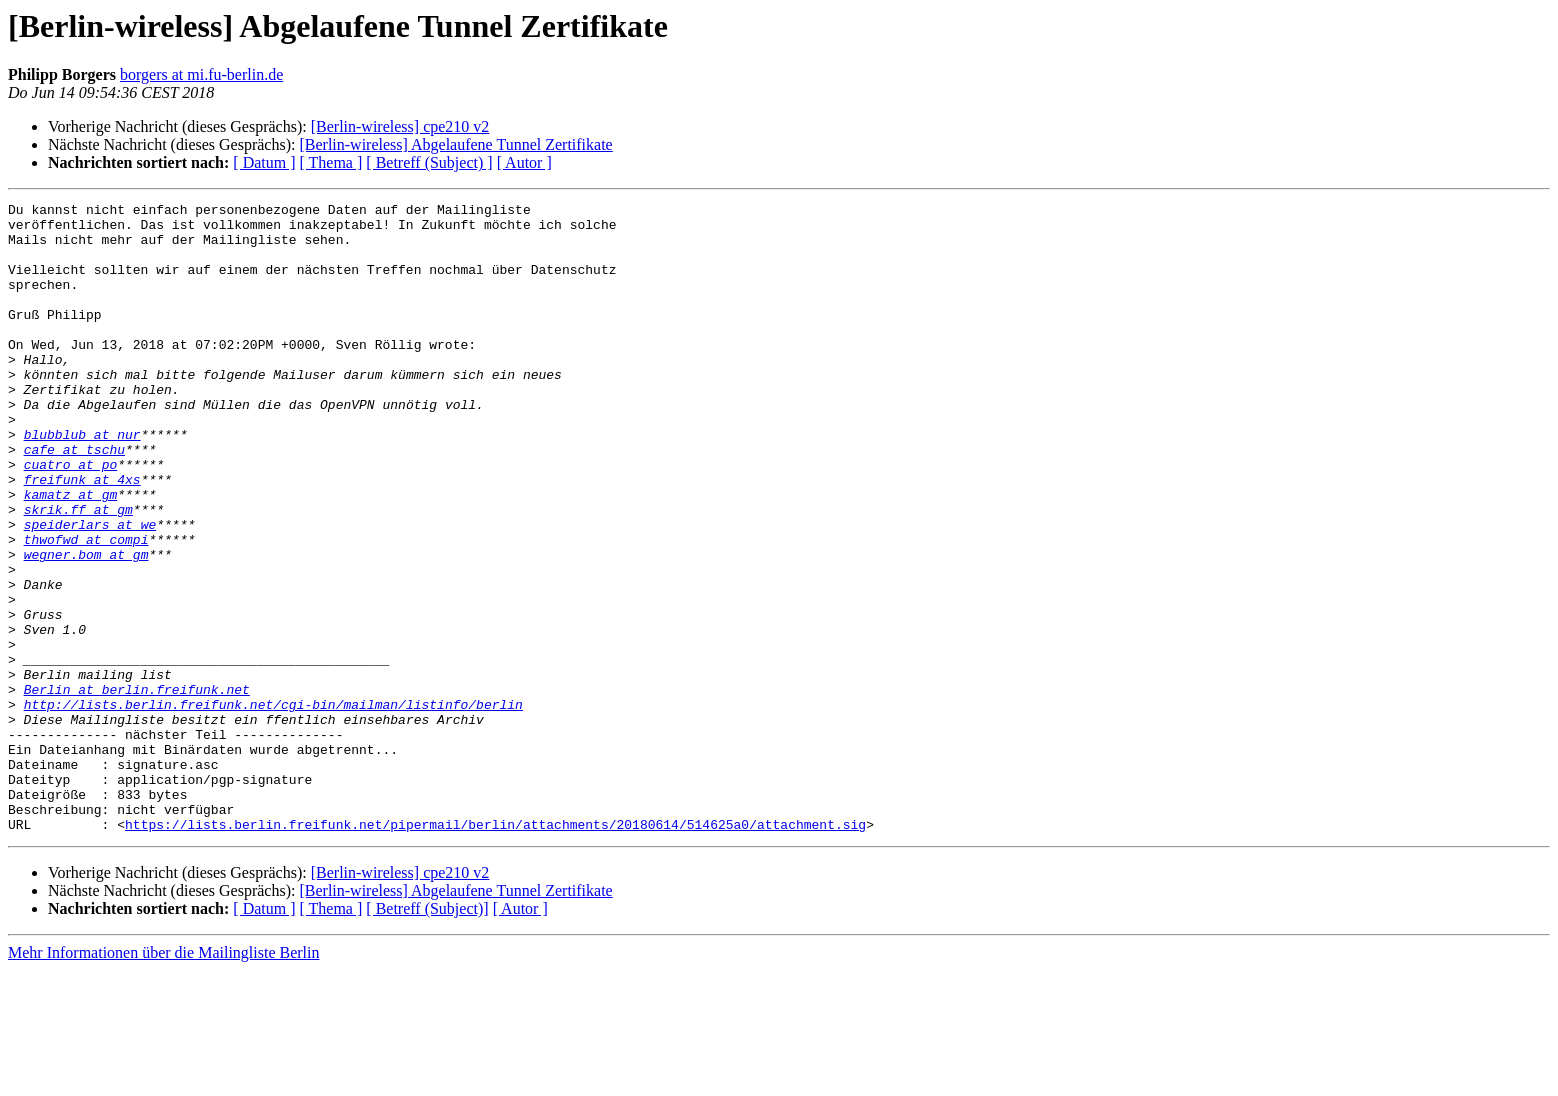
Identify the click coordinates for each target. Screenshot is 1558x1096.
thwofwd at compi (86, 608)
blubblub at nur (82, 482)
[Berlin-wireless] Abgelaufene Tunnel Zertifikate (455, 144)
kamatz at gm (71, 554)
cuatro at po (71, 518)
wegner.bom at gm (86, 626)
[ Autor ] (524, 162)
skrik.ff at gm (78, 572)
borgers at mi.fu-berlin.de (201, 74)
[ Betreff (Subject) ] (429, 162)
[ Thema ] (331, 162)
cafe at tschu (74, 500)
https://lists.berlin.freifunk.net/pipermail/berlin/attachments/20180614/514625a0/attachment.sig (495, 950)
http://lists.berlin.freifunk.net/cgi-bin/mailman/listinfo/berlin (273, 806)
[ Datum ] (264, 162)
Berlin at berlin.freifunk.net (137, 788)
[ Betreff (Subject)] (427, 1034)
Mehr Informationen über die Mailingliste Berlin (163, 1078)
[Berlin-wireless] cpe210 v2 (400, 126)
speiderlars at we (90, 590)
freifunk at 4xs (82, 536)
